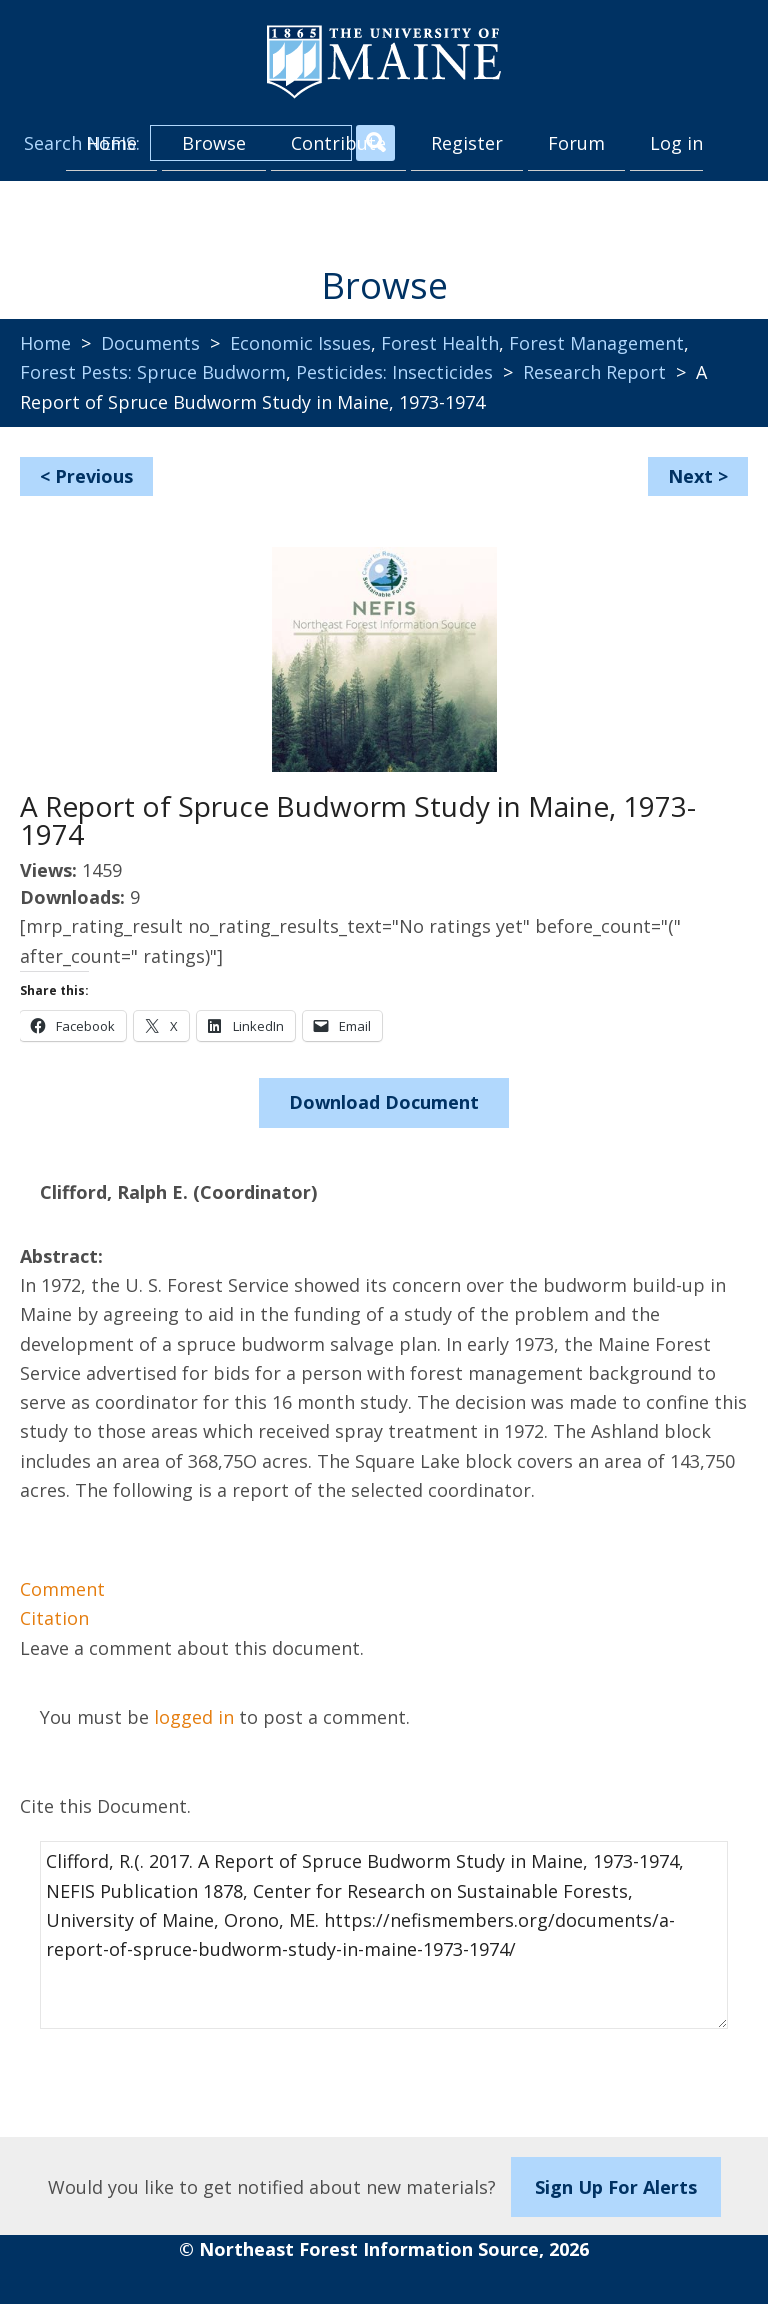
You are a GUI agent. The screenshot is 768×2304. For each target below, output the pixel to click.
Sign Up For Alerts (616, 2187)
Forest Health (440, 343)
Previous (94, 476)
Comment (62, 1589)
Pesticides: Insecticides (394, 372)
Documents (150, 343)
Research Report (594, 372)
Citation (54, 1618)
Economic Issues (300, 343)
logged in (194, 1717)
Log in (676, 143)
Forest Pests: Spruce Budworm (153, 372)
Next (690, 476)
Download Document (384, 1102)
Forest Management (596, 343)
